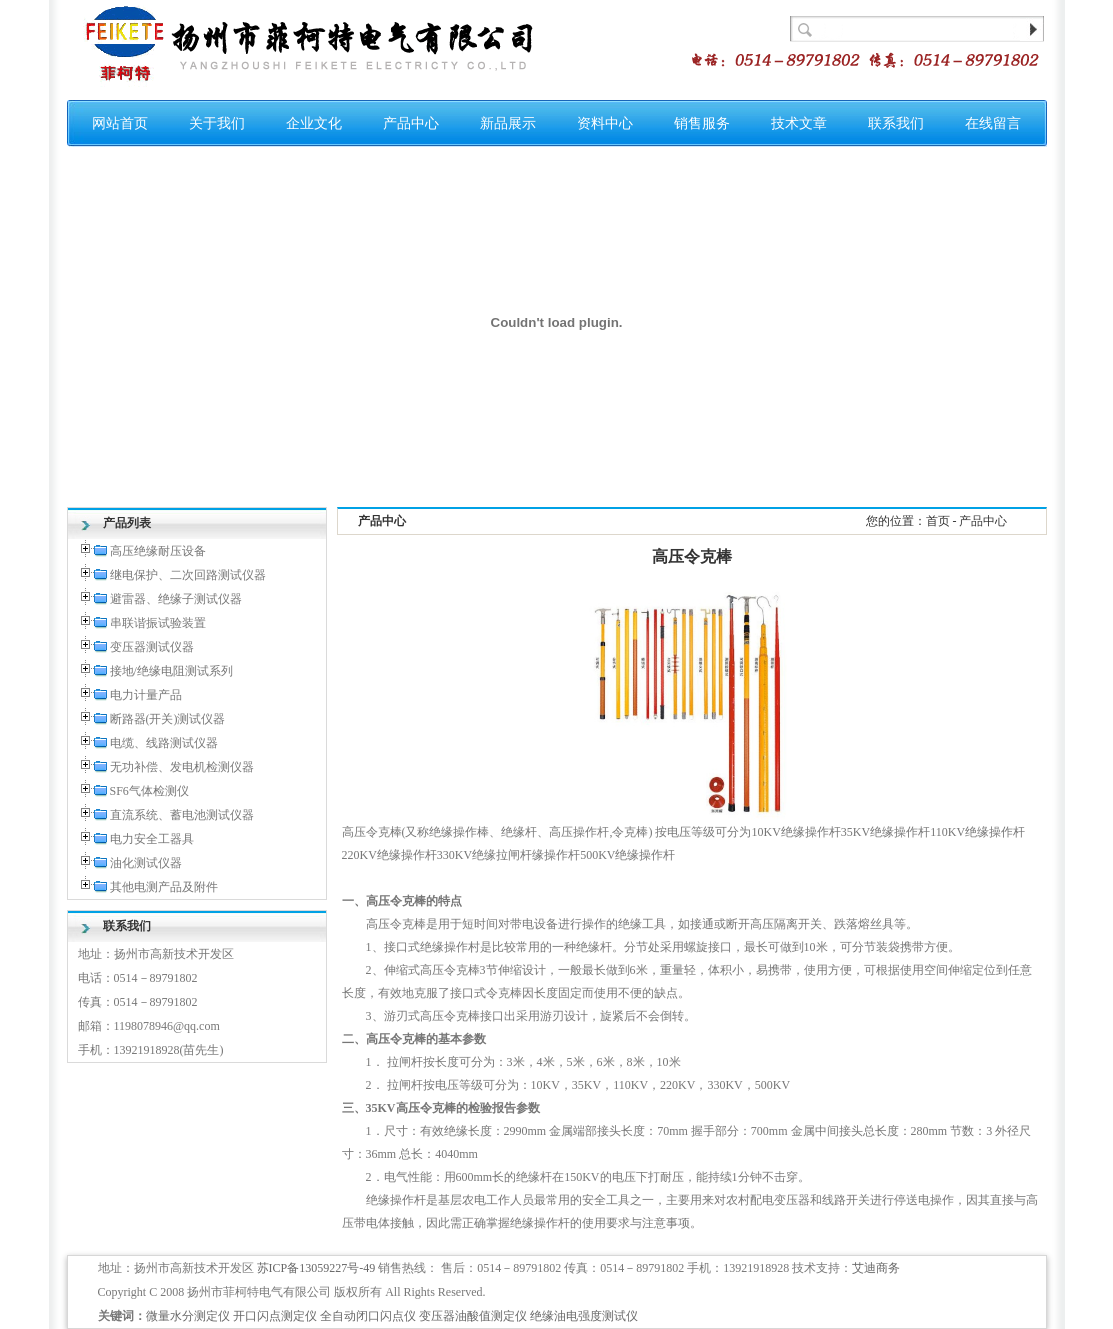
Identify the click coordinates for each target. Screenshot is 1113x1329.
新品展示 (508, 123)
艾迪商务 (876, 1268)
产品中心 (411, 123)
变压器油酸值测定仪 (473, 1316)
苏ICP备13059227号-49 (316, 1268)
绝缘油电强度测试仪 (584, 1316)
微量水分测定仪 (188, 1316)
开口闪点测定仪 (275, 1316)
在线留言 (993, 123)
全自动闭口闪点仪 (368, 1316)
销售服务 (702, 123)
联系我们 (896, 123)
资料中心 (605, 123)
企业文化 (314, 123)
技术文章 (799, 123)
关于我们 (217, 123)
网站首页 (120, 123)
